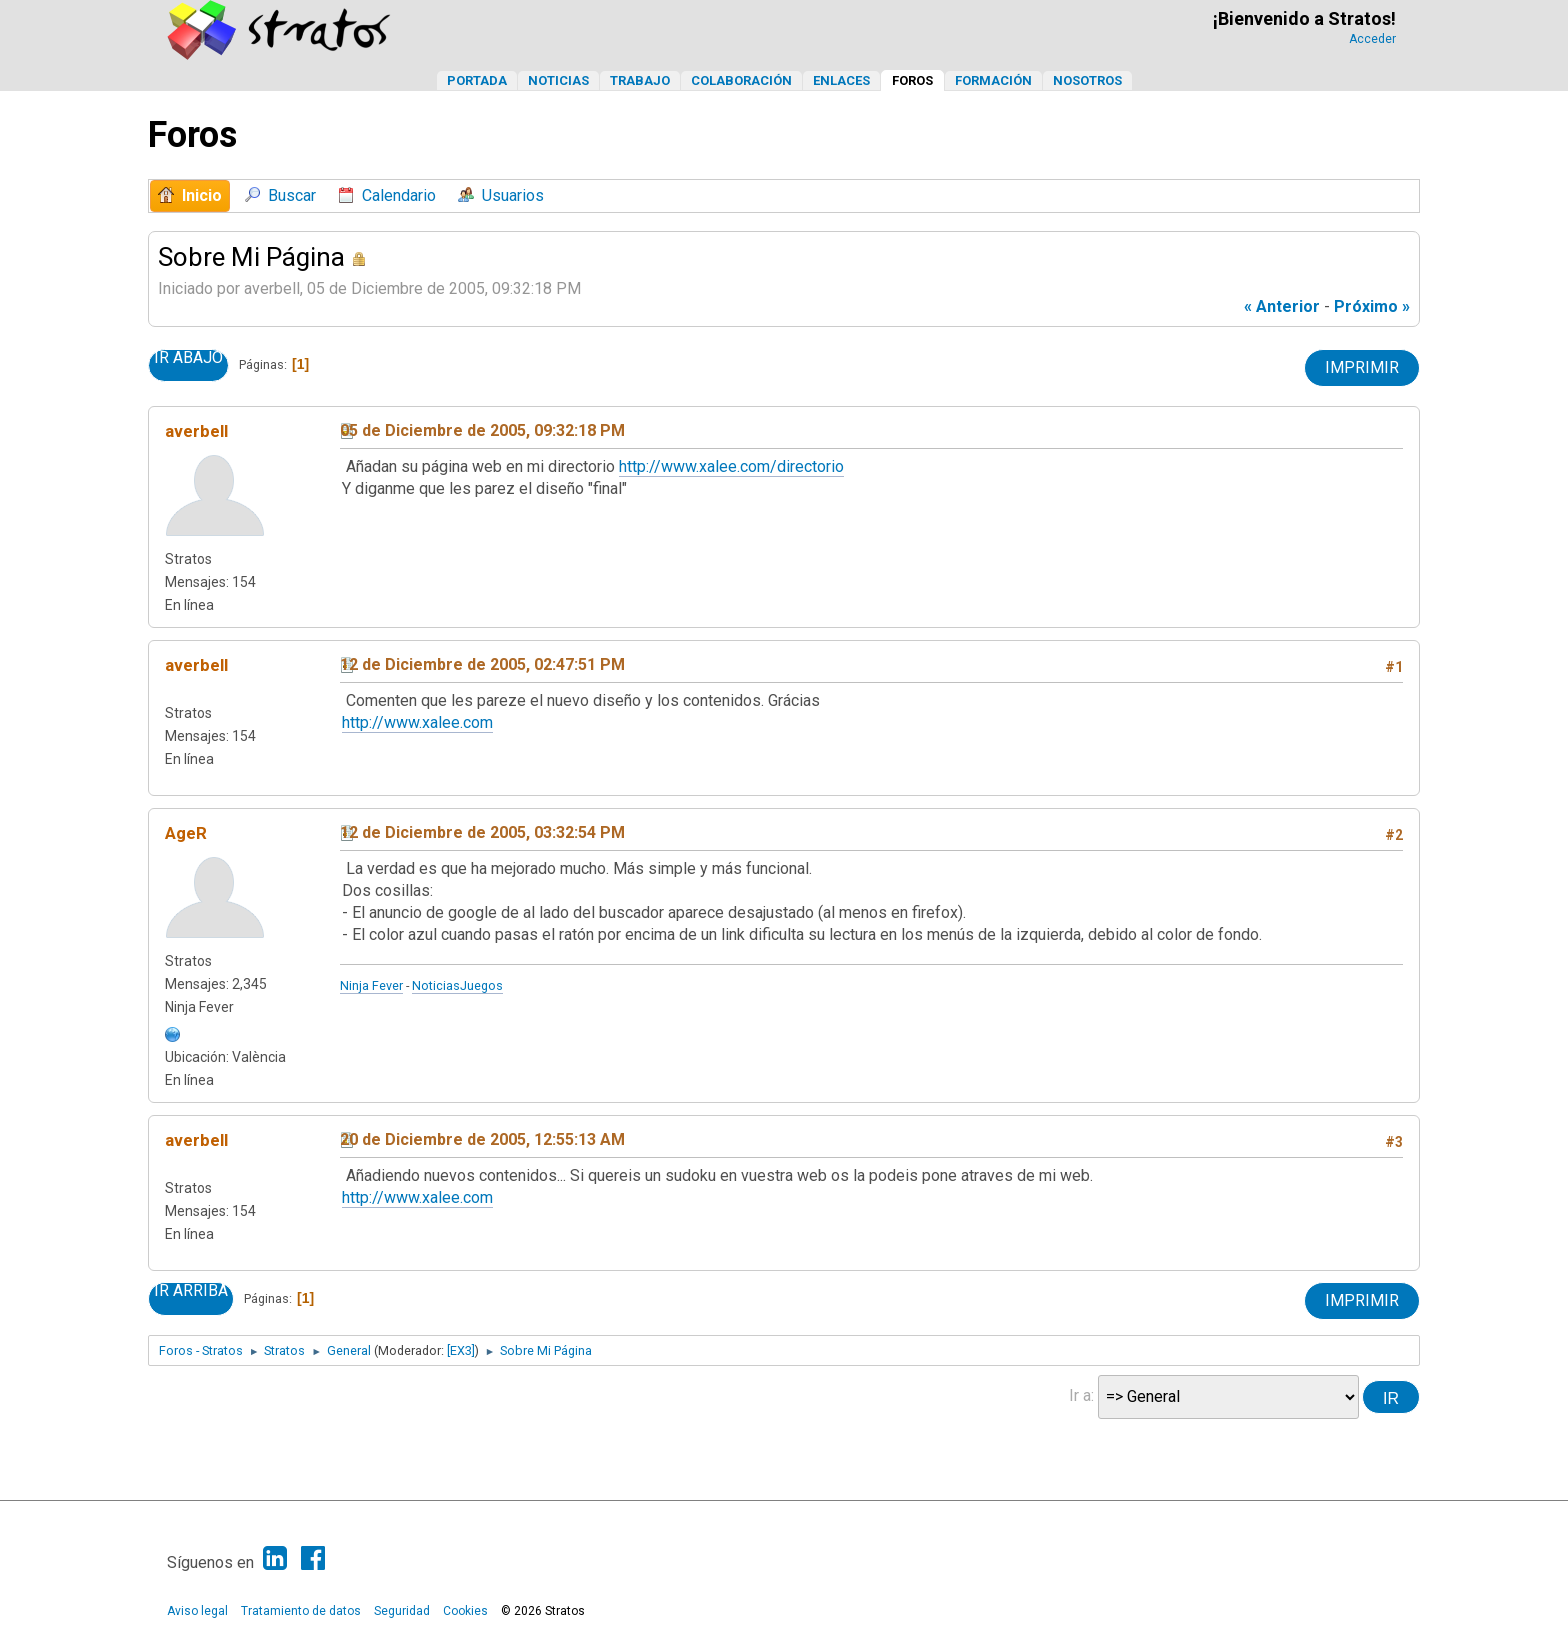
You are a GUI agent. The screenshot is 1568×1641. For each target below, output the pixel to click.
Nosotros (1087, 80)
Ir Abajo (188, 358)
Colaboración (741, 80)
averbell (196, 431)
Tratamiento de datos (301, 1611)
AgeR (186, 833)
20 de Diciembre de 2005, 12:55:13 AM (482, 1139)
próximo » (1372, 306)
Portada (477, 80)
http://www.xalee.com (417, 722)
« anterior (1282, 306)
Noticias (558, 80)
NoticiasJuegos (457, 985)
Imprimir (1362, 367)
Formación (993, 80)
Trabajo (640, 80)
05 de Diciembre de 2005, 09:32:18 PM (482, 430)
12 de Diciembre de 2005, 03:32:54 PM (482, 832)
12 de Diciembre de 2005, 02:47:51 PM (482, 664)
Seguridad (402, 1611)
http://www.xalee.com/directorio (731, 466)
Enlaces (841, 80)
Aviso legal (197, 1611)
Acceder (1372, 39)
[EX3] (461, 1350)
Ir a (1080, 1395)
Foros (912, 80)
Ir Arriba (191, 1291)
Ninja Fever (371, 985)
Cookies (465, 1611)
